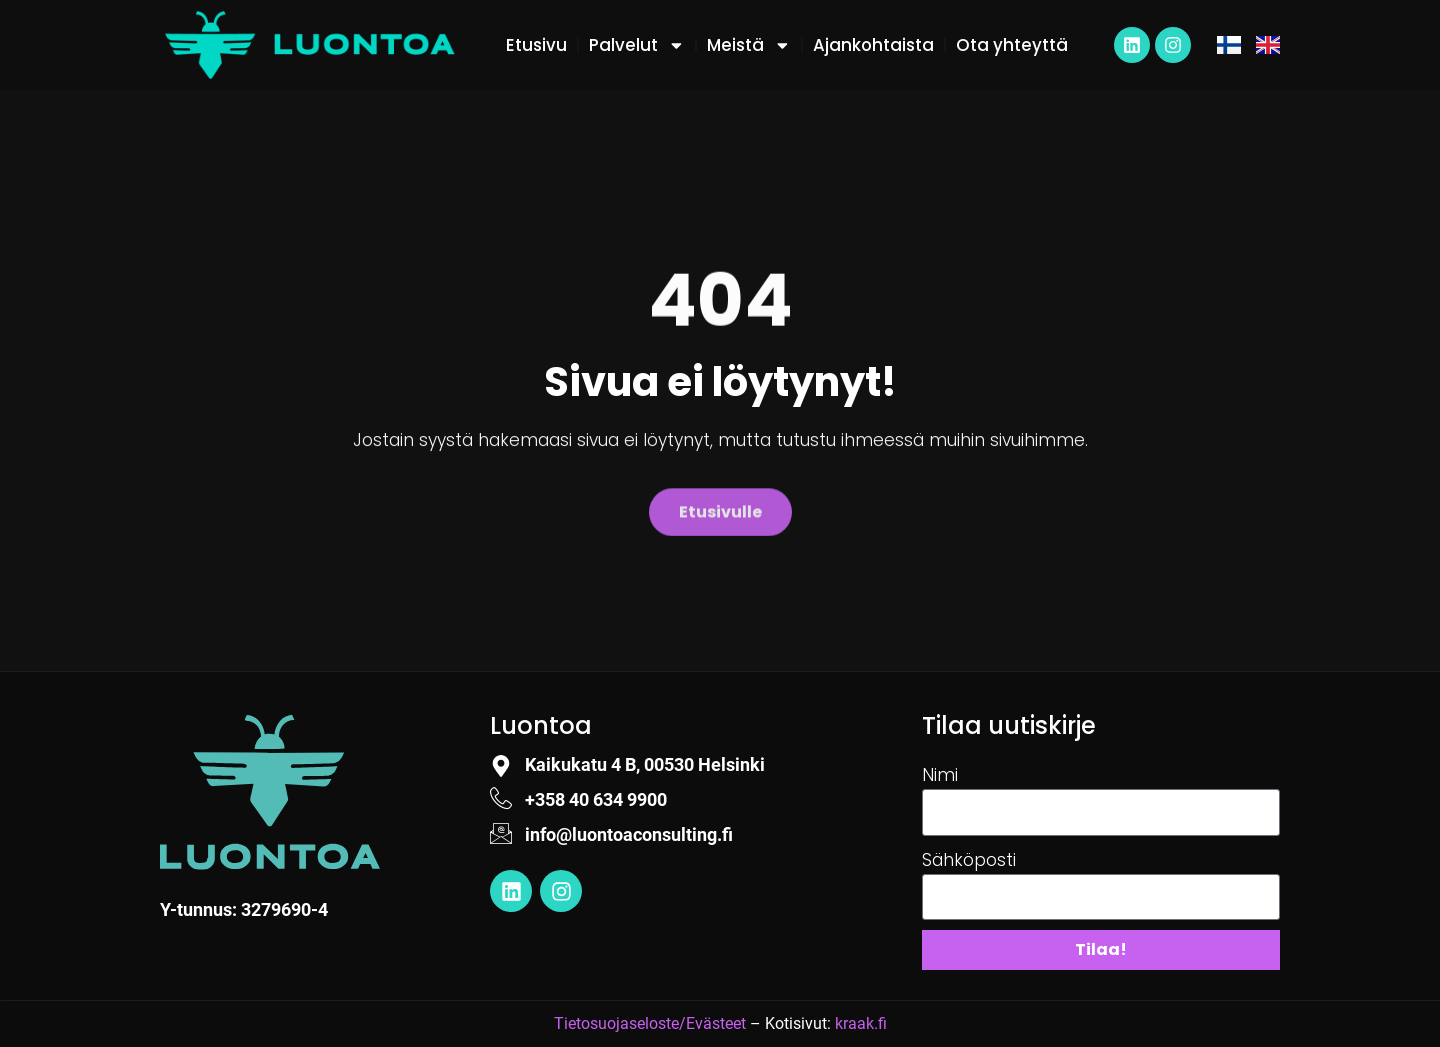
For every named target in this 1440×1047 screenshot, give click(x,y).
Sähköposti (969, 860)
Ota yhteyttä (1012, 45)
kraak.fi (861, 1023)
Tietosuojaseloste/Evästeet (650, 1023)
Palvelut (637, 45)
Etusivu (536, 45)
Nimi (940, 775)
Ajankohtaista (873, 45)
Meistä (749, 45)
